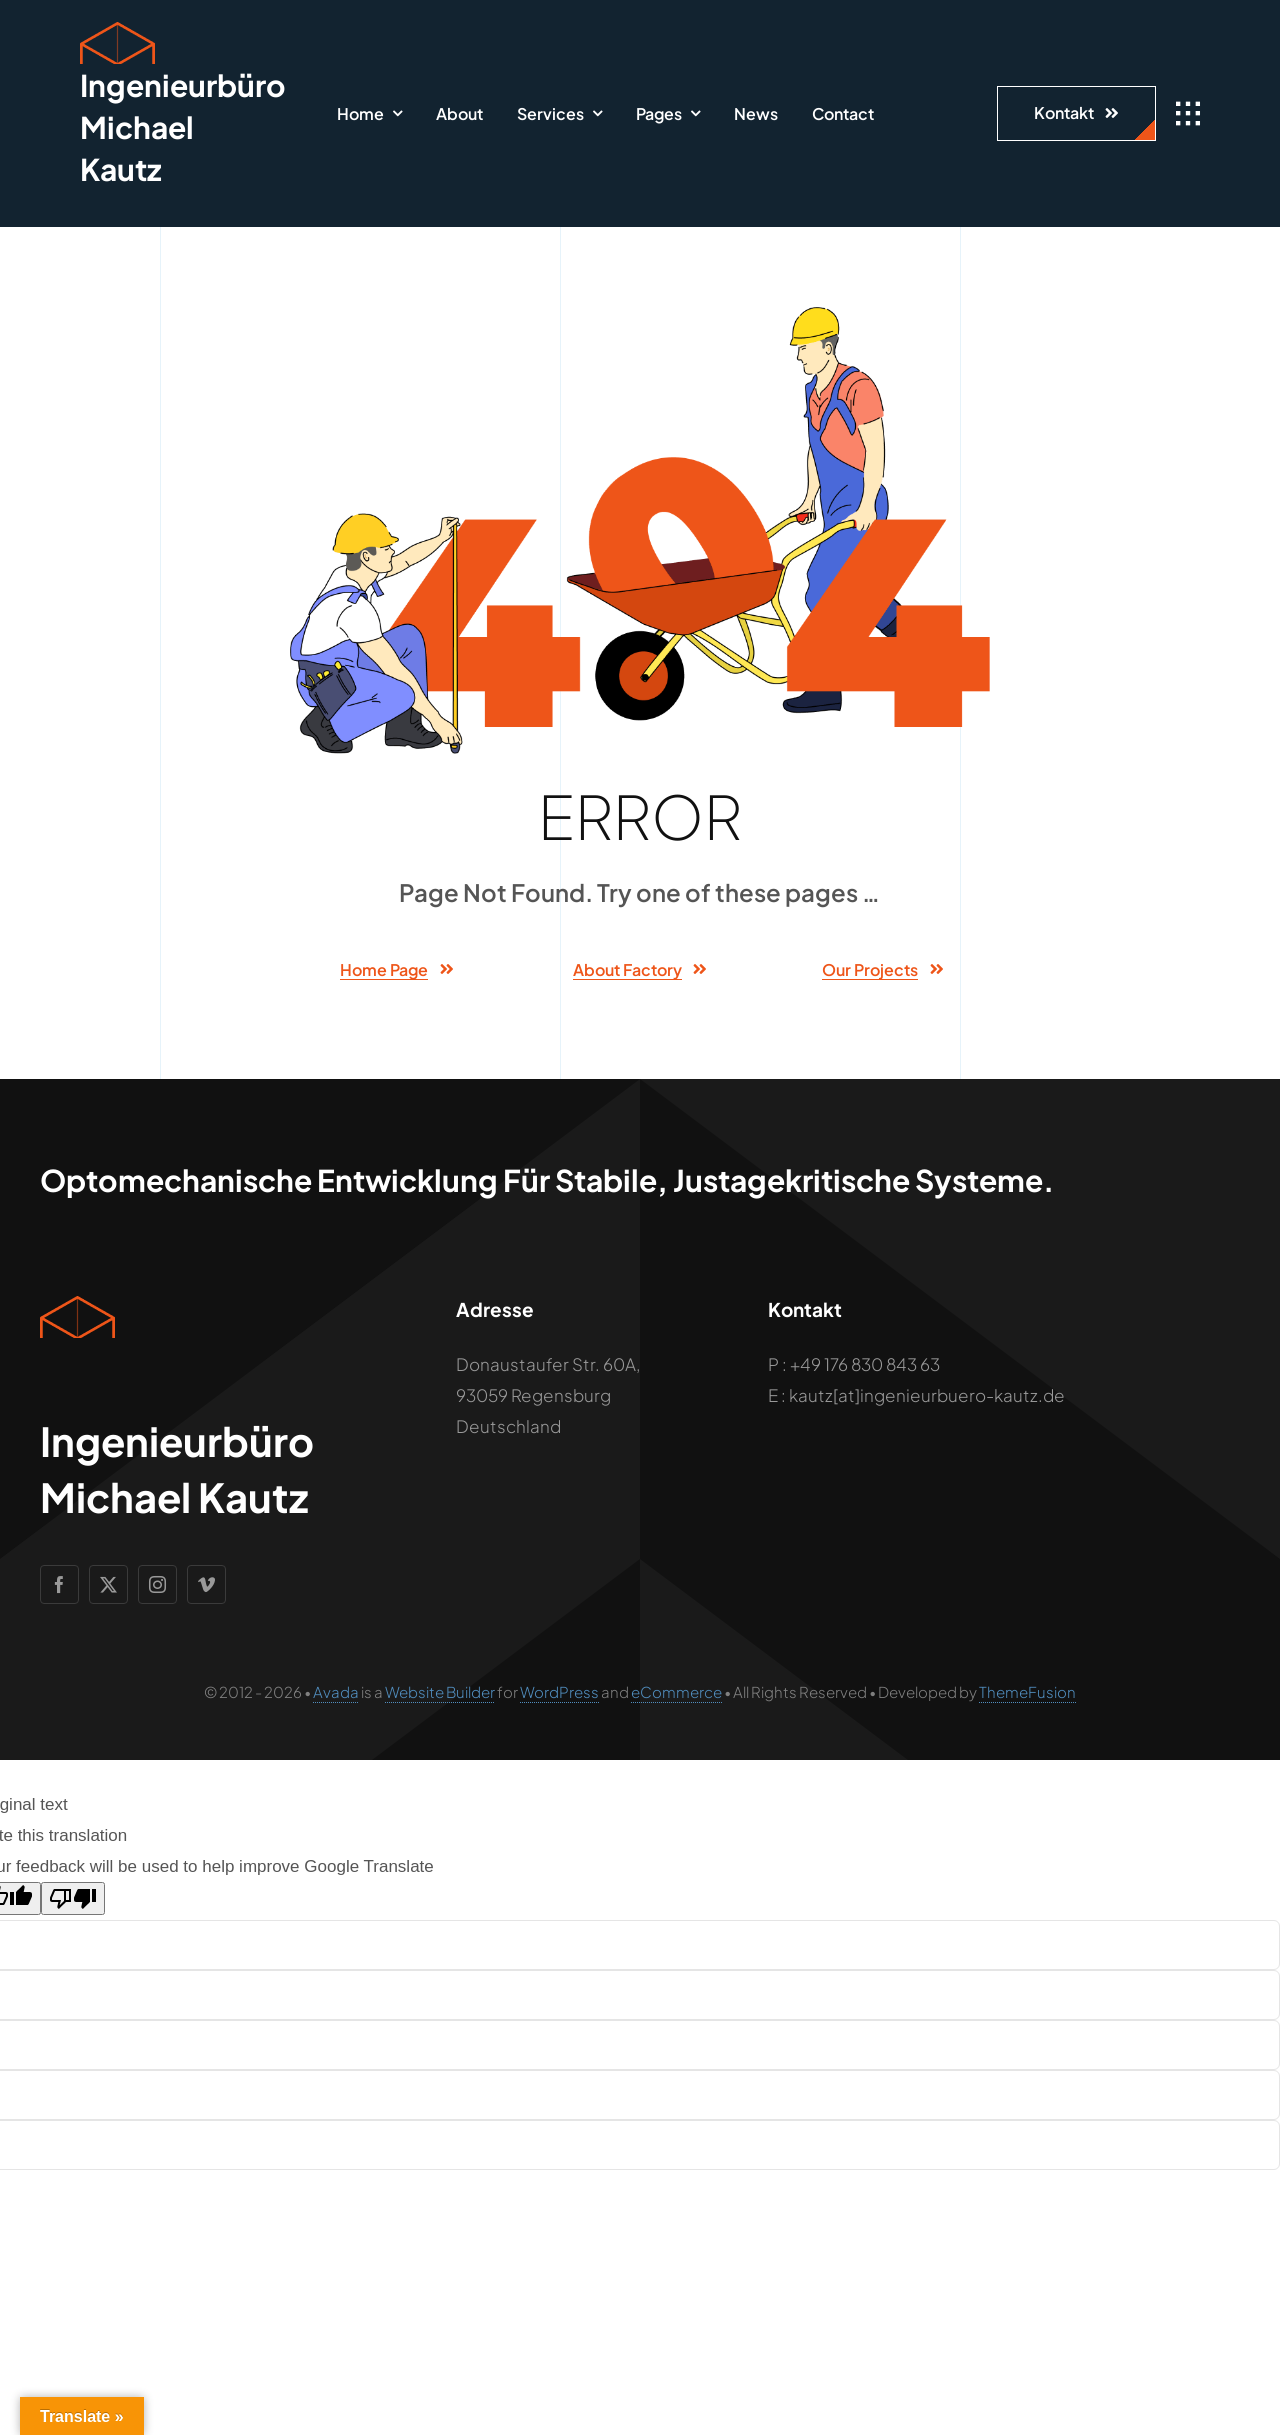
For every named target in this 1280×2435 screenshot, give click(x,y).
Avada (336, 1691)
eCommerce (676, 1691)
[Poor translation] (73, 1898)
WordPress (559, 1691)
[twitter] (108, 1584)
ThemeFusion (1027, 1691)
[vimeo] (206, 1584)
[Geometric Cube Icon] (117, 30)
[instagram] (157, 1584)
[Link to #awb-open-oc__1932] (1188, 114)
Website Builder (440, 1691)
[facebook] (59, 1584)
